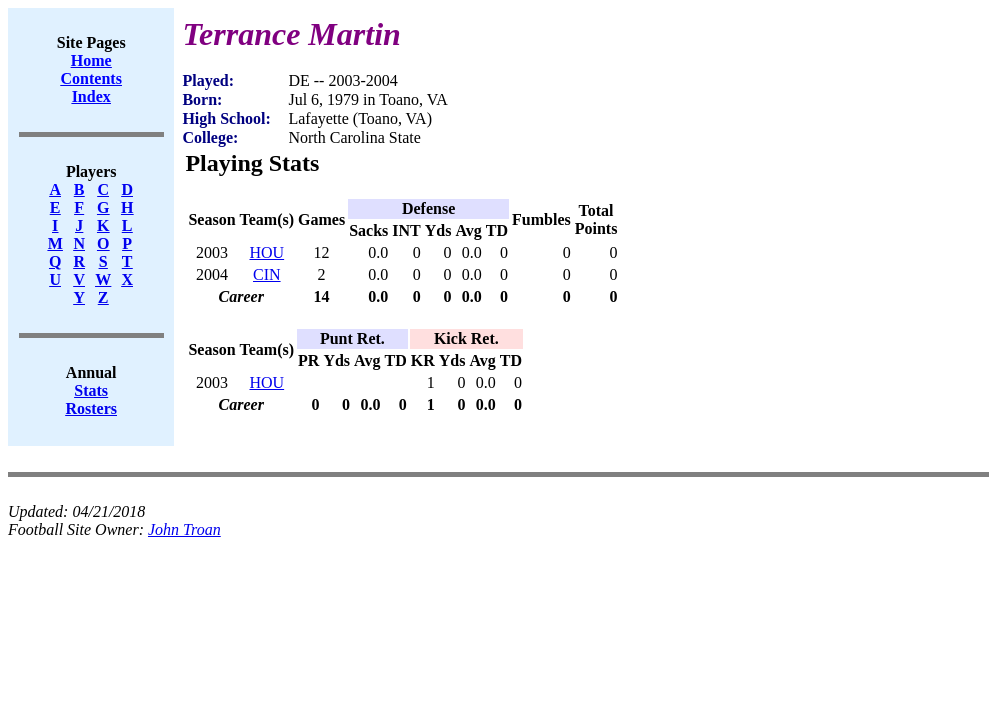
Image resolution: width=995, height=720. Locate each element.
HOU (266, 252)
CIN (267, 274)
